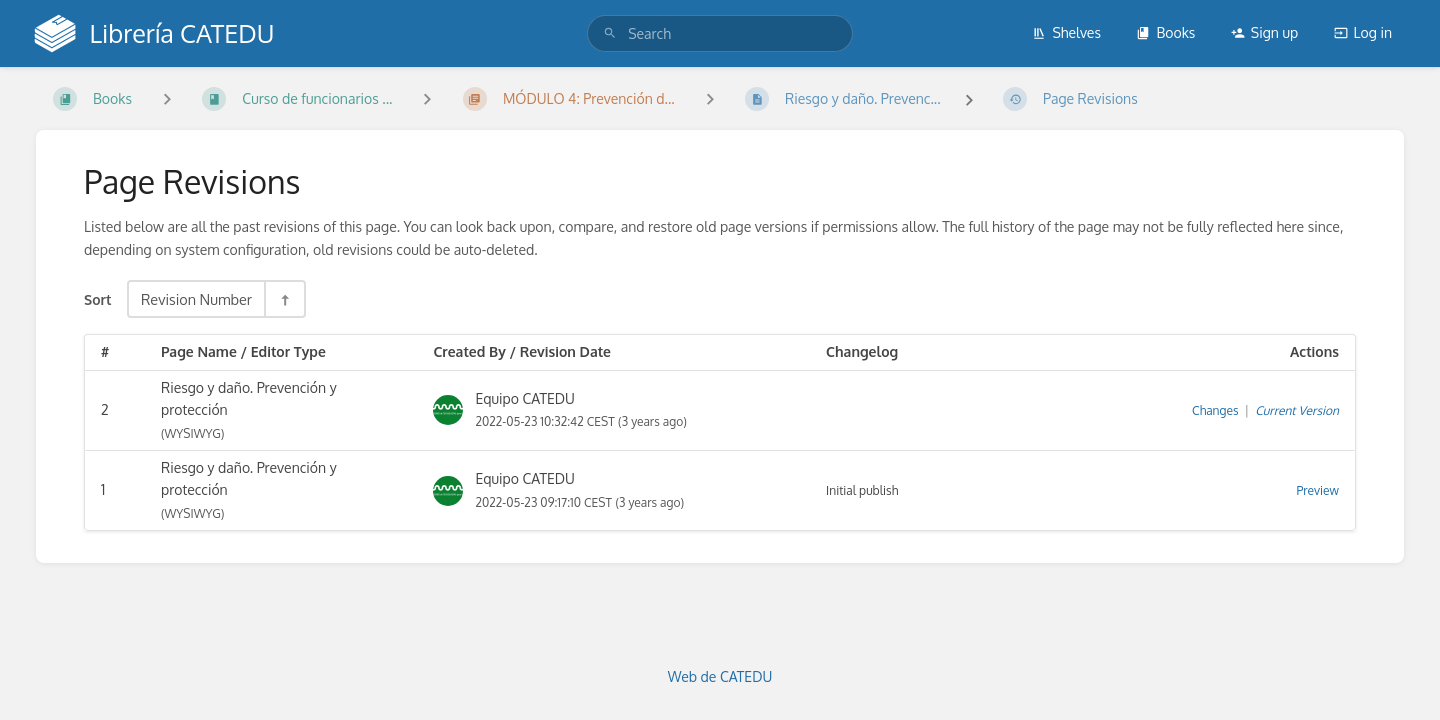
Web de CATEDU (720, 676)
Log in (1363, 32)
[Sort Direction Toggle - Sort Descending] (284, 299)
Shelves (1066, 32)
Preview (1318, 490)
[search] (720, 33)
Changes (1215, 410)
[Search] (610, 33)
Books (1165, 32)
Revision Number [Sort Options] (196, 299)
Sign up (1264, 32)
